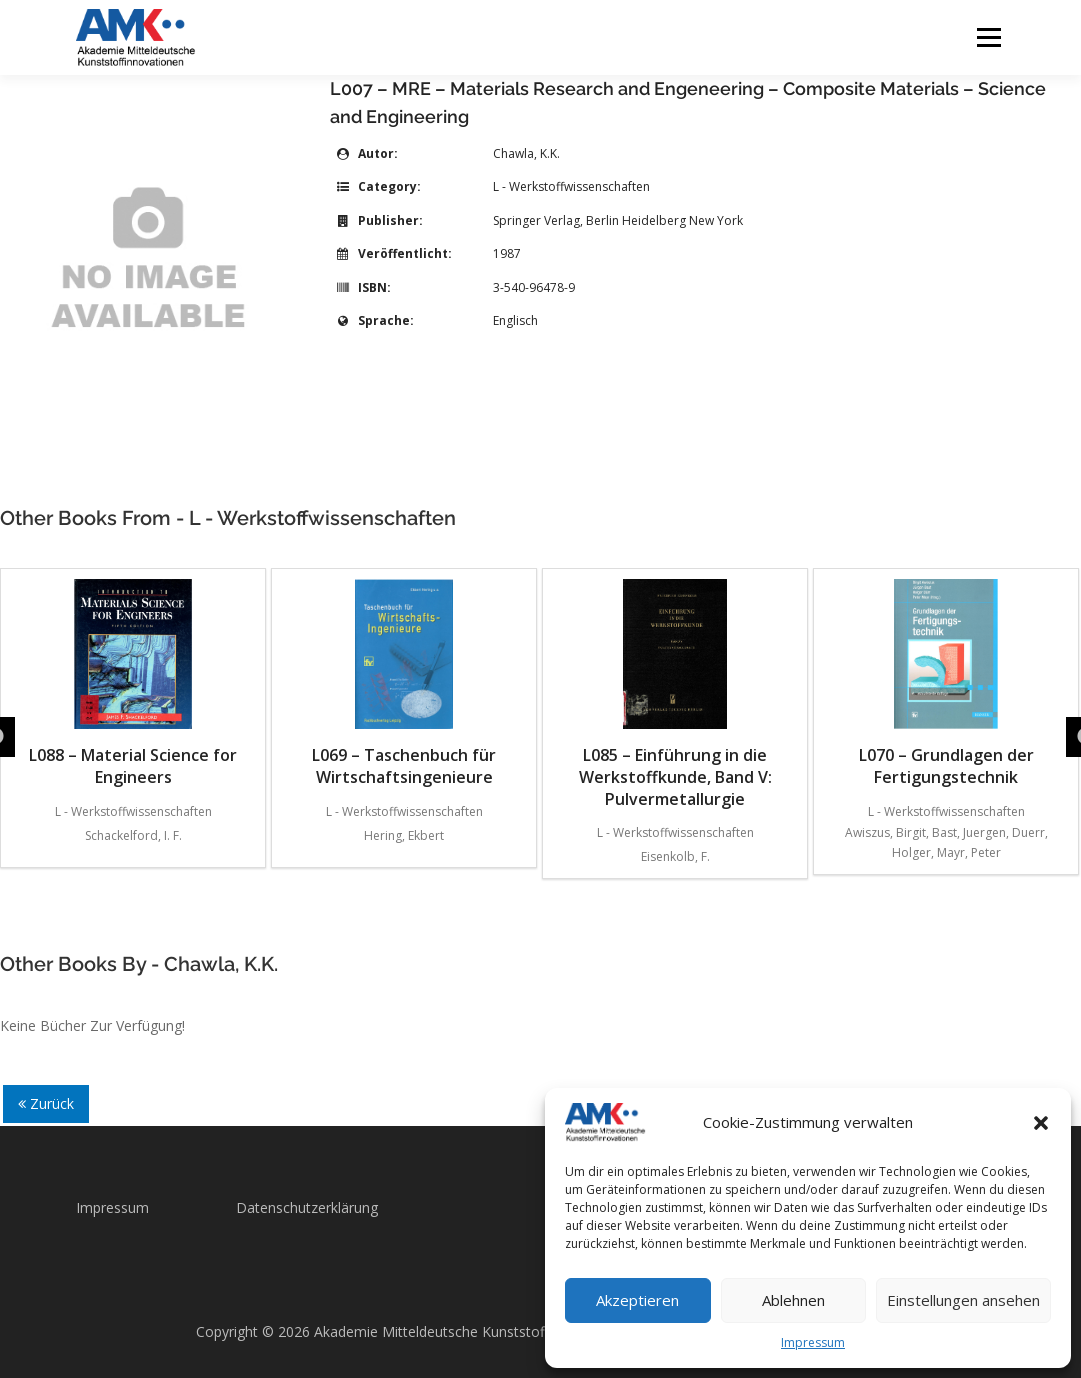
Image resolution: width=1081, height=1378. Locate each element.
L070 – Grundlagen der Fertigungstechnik (946, 683)
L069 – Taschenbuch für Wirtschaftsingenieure (404, 683)
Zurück (46, 1103)
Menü (988, 37)
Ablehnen (793, 1300)
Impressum (813, 1342)
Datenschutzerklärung (307, 1207)
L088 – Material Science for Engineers (133, 683)
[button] (1041, 1123)
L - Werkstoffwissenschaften (571, 186)
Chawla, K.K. (526, 153)
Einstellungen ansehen (963, 1300)
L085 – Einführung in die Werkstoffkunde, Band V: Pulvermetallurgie (675, 694)
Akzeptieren (637, 1300)
